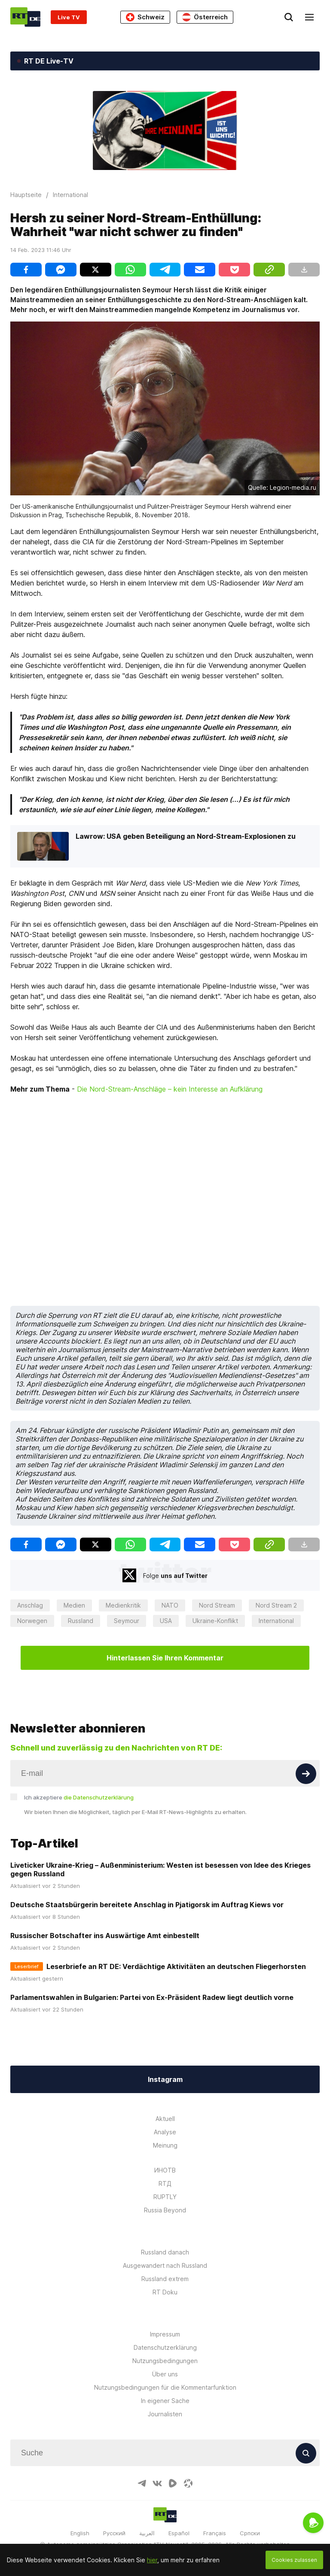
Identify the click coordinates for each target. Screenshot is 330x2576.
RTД (165, 2183)
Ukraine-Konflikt (215, 1620)
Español (178, 2533)
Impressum (165, 2334)
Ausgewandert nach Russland (165, 2265)
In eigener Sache (165, 2400)
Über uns (165, 2374)
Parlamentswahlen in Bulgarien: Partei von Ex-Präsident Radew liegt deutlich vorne (151, 1997)
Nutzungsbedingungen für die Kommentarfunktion (165, 2387)
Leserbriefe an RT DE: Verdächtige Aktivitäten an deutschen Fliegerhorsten (176, 1966)
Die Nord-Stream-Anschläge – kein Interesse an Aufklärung (170, 1089)
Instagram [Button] (165, 2079)
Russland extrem (165, 2278)
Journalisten (165, 2414)
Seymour (126, 1620)
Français (214, 2533)
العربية (147, 2533)
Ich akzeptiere (79, 1797)
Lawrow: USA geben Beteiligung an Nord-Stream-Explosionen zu (186, 836)
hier (152, 2560)
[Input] (165, 1773)
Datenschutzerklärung (165, 2347)
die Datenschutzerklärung (99, 1797)
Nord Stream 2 (276, 1605)
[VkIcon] (157, 2483)
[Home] (25, 17)
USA (166, 1620)
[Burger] (309, 17)
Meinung (165, 2145)
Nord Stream (217, 1605)
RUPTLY (165, 2196)
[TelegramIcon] (142, 2483)
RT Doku (165, 2292)
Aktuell (165, 2118)
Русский (114, 2533)
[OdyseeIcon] (188, 2483)
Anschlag (30, 1605)
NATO (170, 1605)
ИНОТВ (165, 2170)
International (276, 1620)
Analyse (165, 2132)
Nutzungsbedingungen (165, 2360)
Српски (250, 2533)
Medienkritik (123, 1605)
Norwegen (32, 1620)
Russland (80, 1620)
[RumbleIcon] (173, 2483)
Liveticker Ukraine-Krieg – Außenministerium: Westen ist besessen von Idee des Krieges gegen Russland (160, 1869)
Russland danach (165, 2252)
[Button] (306, 1773)
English (79, 2533)
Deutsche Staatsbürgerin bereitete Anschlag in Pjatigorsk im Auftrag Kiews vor (147, 1904)
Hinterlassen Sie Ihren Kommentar (165, 1658)
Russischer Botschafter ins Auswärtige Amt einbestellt (104, 1935)
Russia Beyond (165, 2210)
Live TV (69, 17)
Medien (74, 1605)
